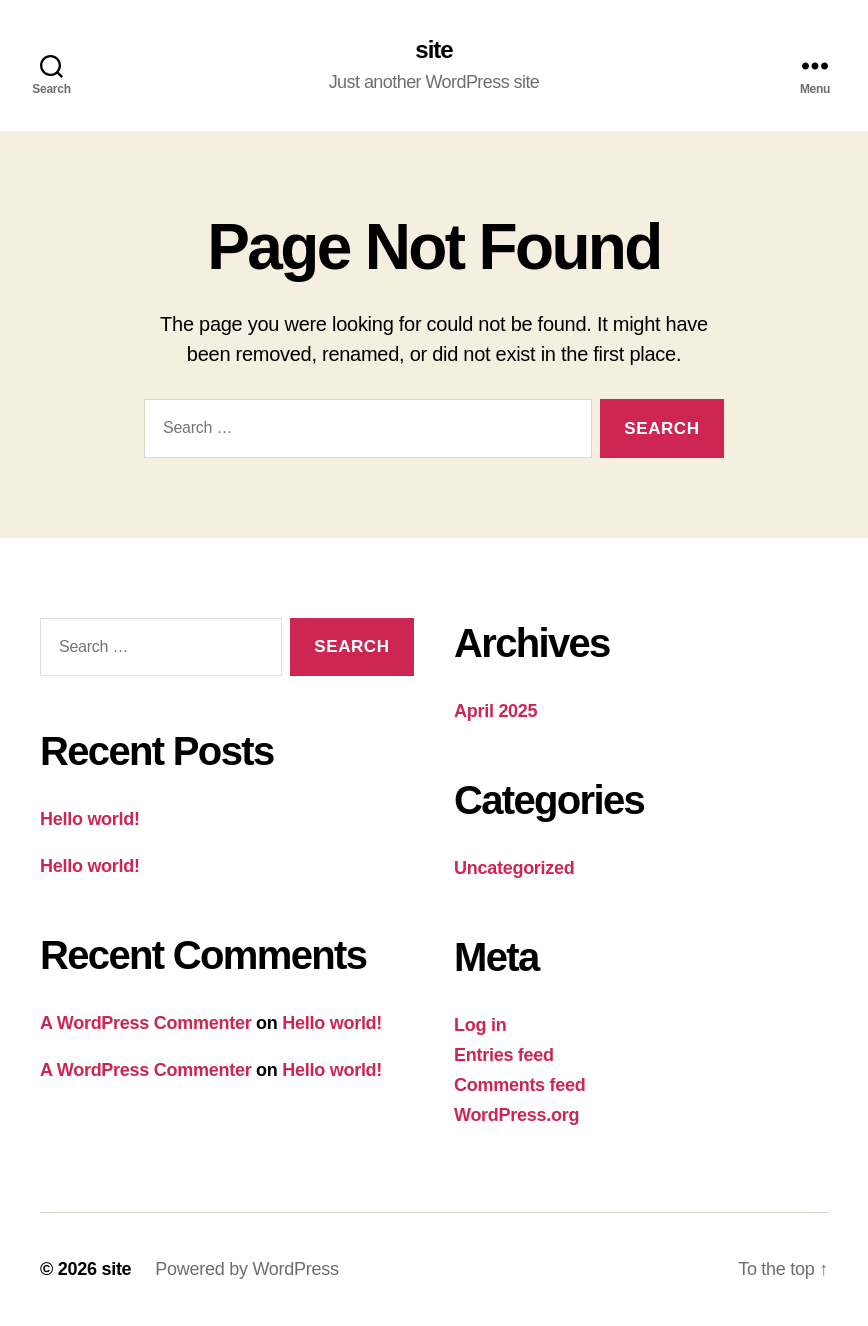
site (433, 50)
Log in (480, 1025)
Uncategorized (514, 868)
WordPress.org (516, 1115)
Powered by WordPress (246, 1269)
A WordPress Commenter (145, 1023)
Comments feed (520, 1085)
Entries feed (504, 1055)
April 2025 (495, 711)
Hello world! (90, 819)
